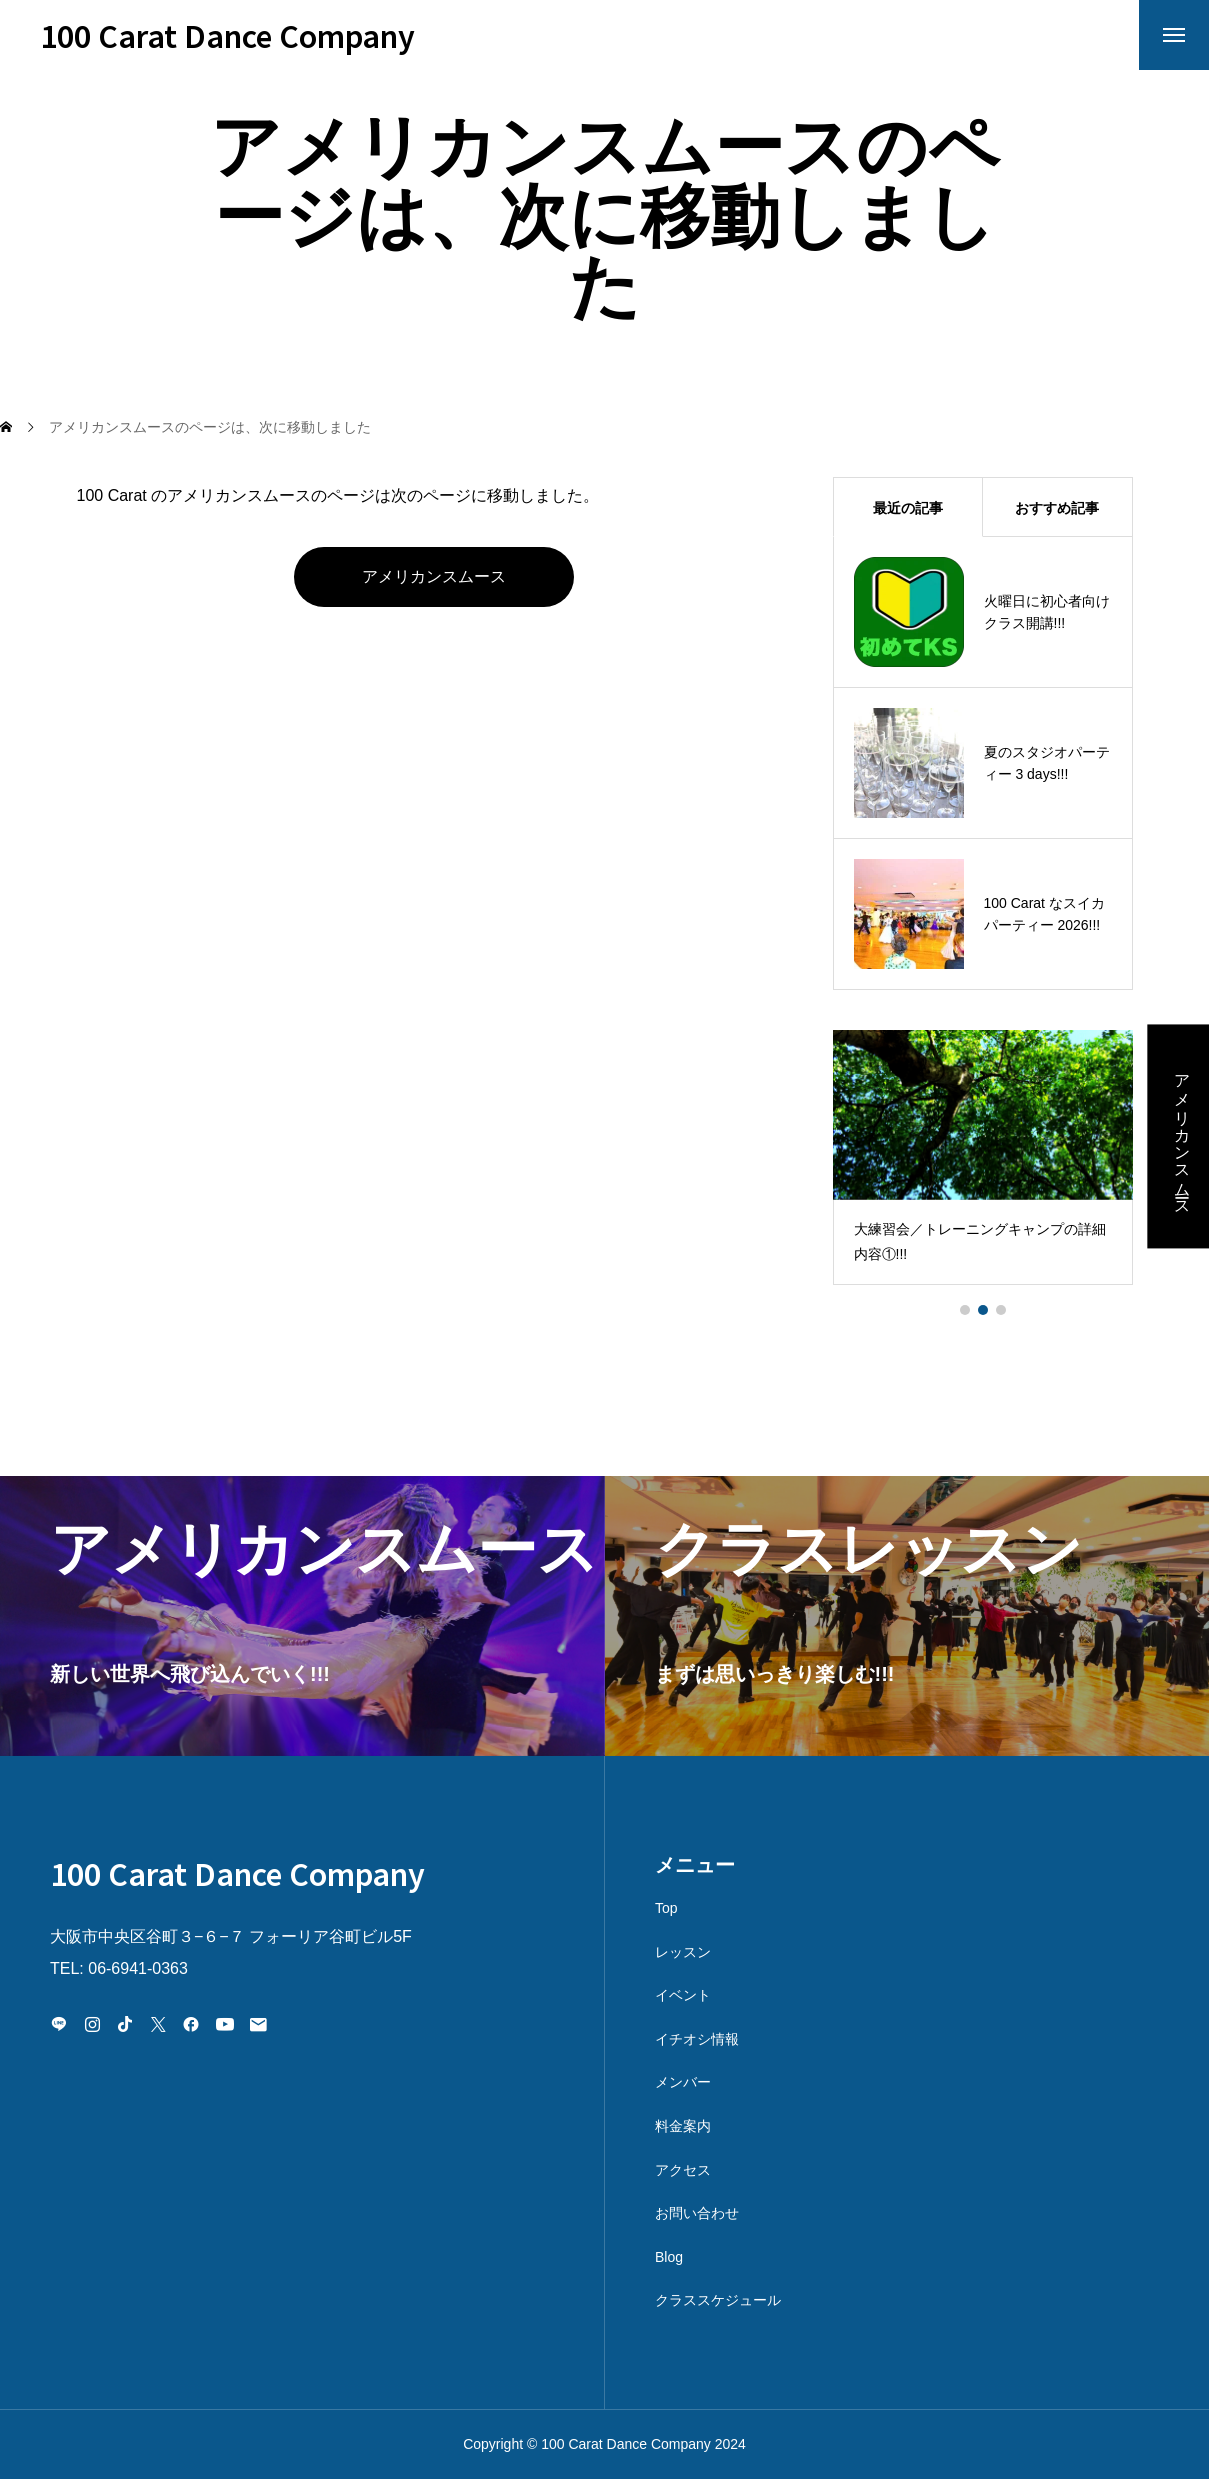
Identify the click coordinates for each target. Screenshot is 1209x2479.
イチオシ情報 (697, 2039)
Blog (669, 2257)
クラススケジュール (718, 2300)
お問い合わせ (697, 2213)
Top (666, 1908)
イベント (683, 1995)
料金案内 (683, 2126)
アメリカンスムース (434, 576)
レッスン (683, 1952)
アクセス (683, 2170)
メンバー (683, 2082)
